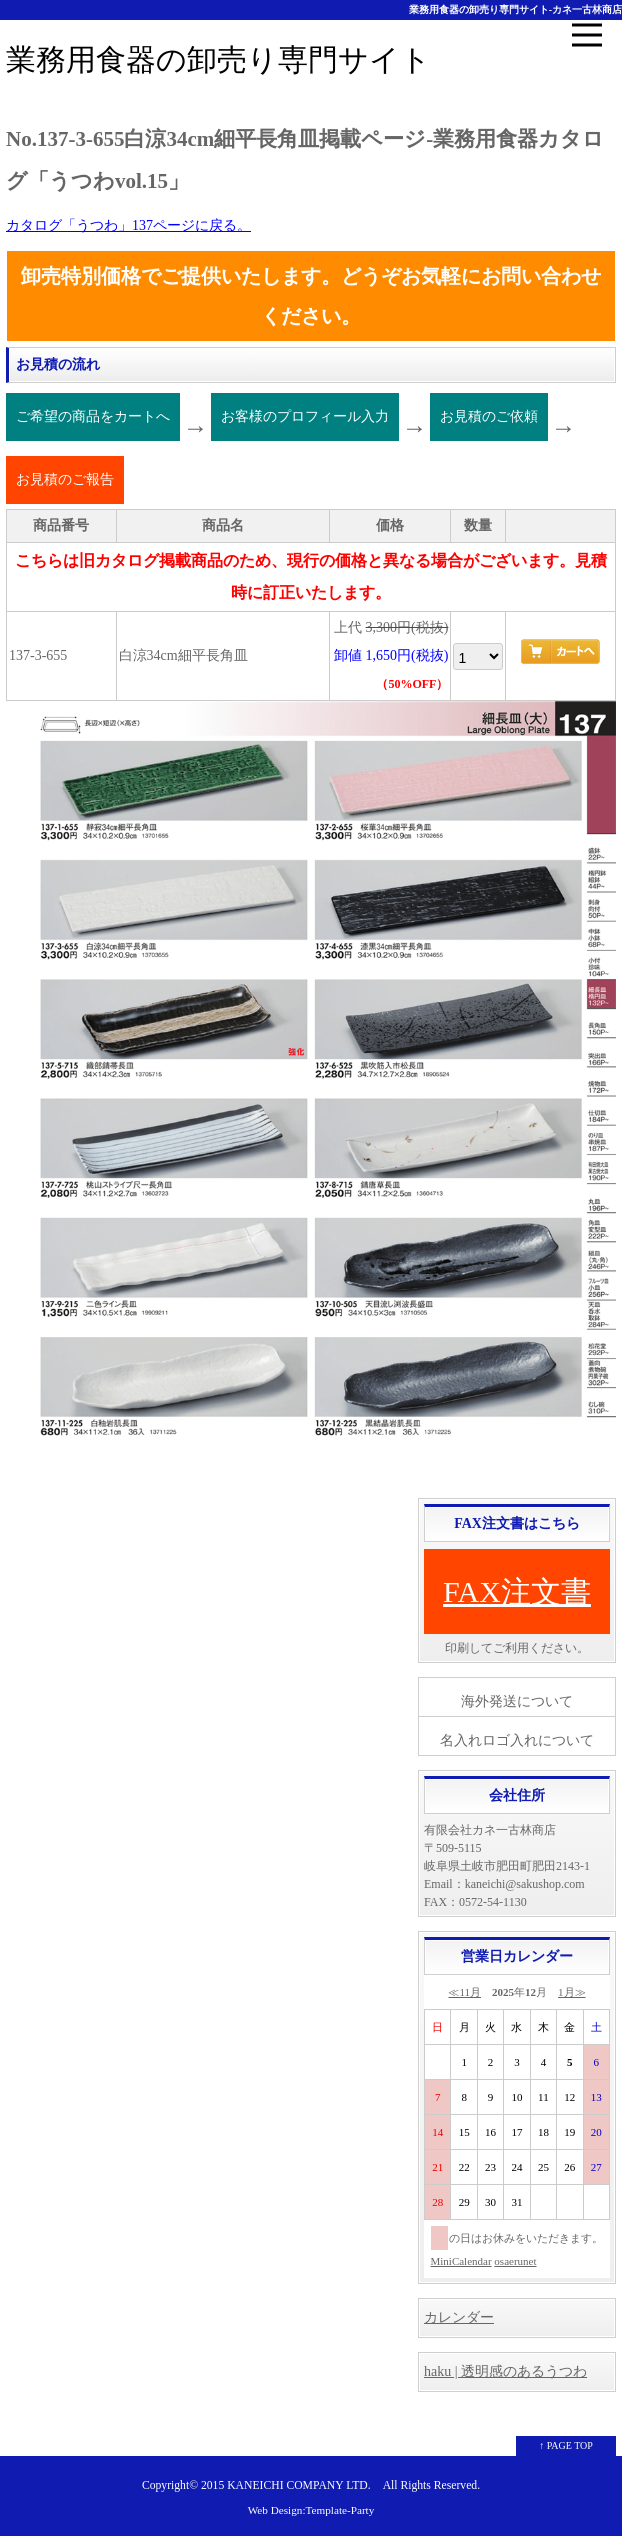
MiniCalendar (461, 2261)
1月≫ (572, 1992)
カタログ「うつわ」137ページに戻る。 (128, 225)
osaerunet (515, 2261)
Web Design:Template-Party (311, 2510)
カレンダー (459, 2317)
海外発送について (517, 1701)
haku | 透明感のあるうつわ (505, 2371)
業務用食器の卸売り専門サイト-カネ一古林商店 (515, 9)
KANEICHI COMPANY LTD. (298, 2485)
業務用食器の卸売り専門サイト (218, 59)
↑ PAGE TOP (566, 2445)
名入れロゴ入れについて (517, 1740)
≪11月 (464, 1992)
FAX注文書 (517, 1591)
